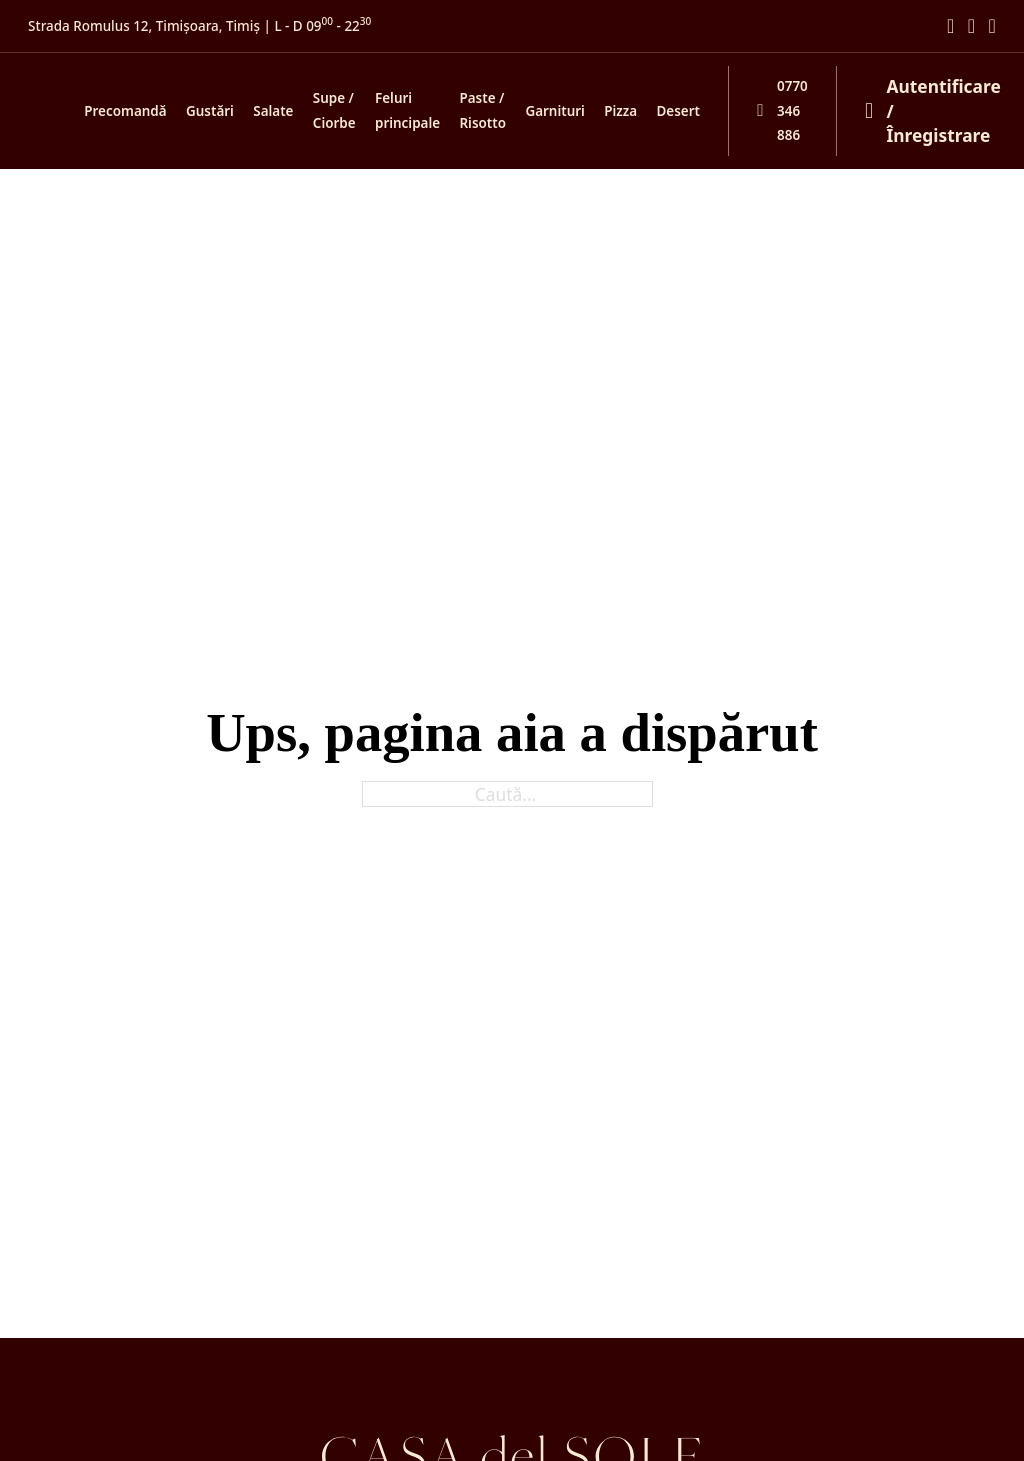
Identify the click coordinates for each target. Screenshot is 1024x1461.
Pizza (620, 111)
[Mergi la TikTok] (992, 26)
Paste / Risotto (482, 110)
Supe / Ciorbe (334, 110)
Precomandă (125, 111)
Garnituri (555, 111)
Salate (273, 111)
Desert (678, 111)
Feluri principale (407, 110)
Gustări (210, 111)
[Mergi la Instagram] (971, 26)
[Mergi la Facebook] (950, 26)
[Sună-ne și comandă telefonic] (768, 111)
